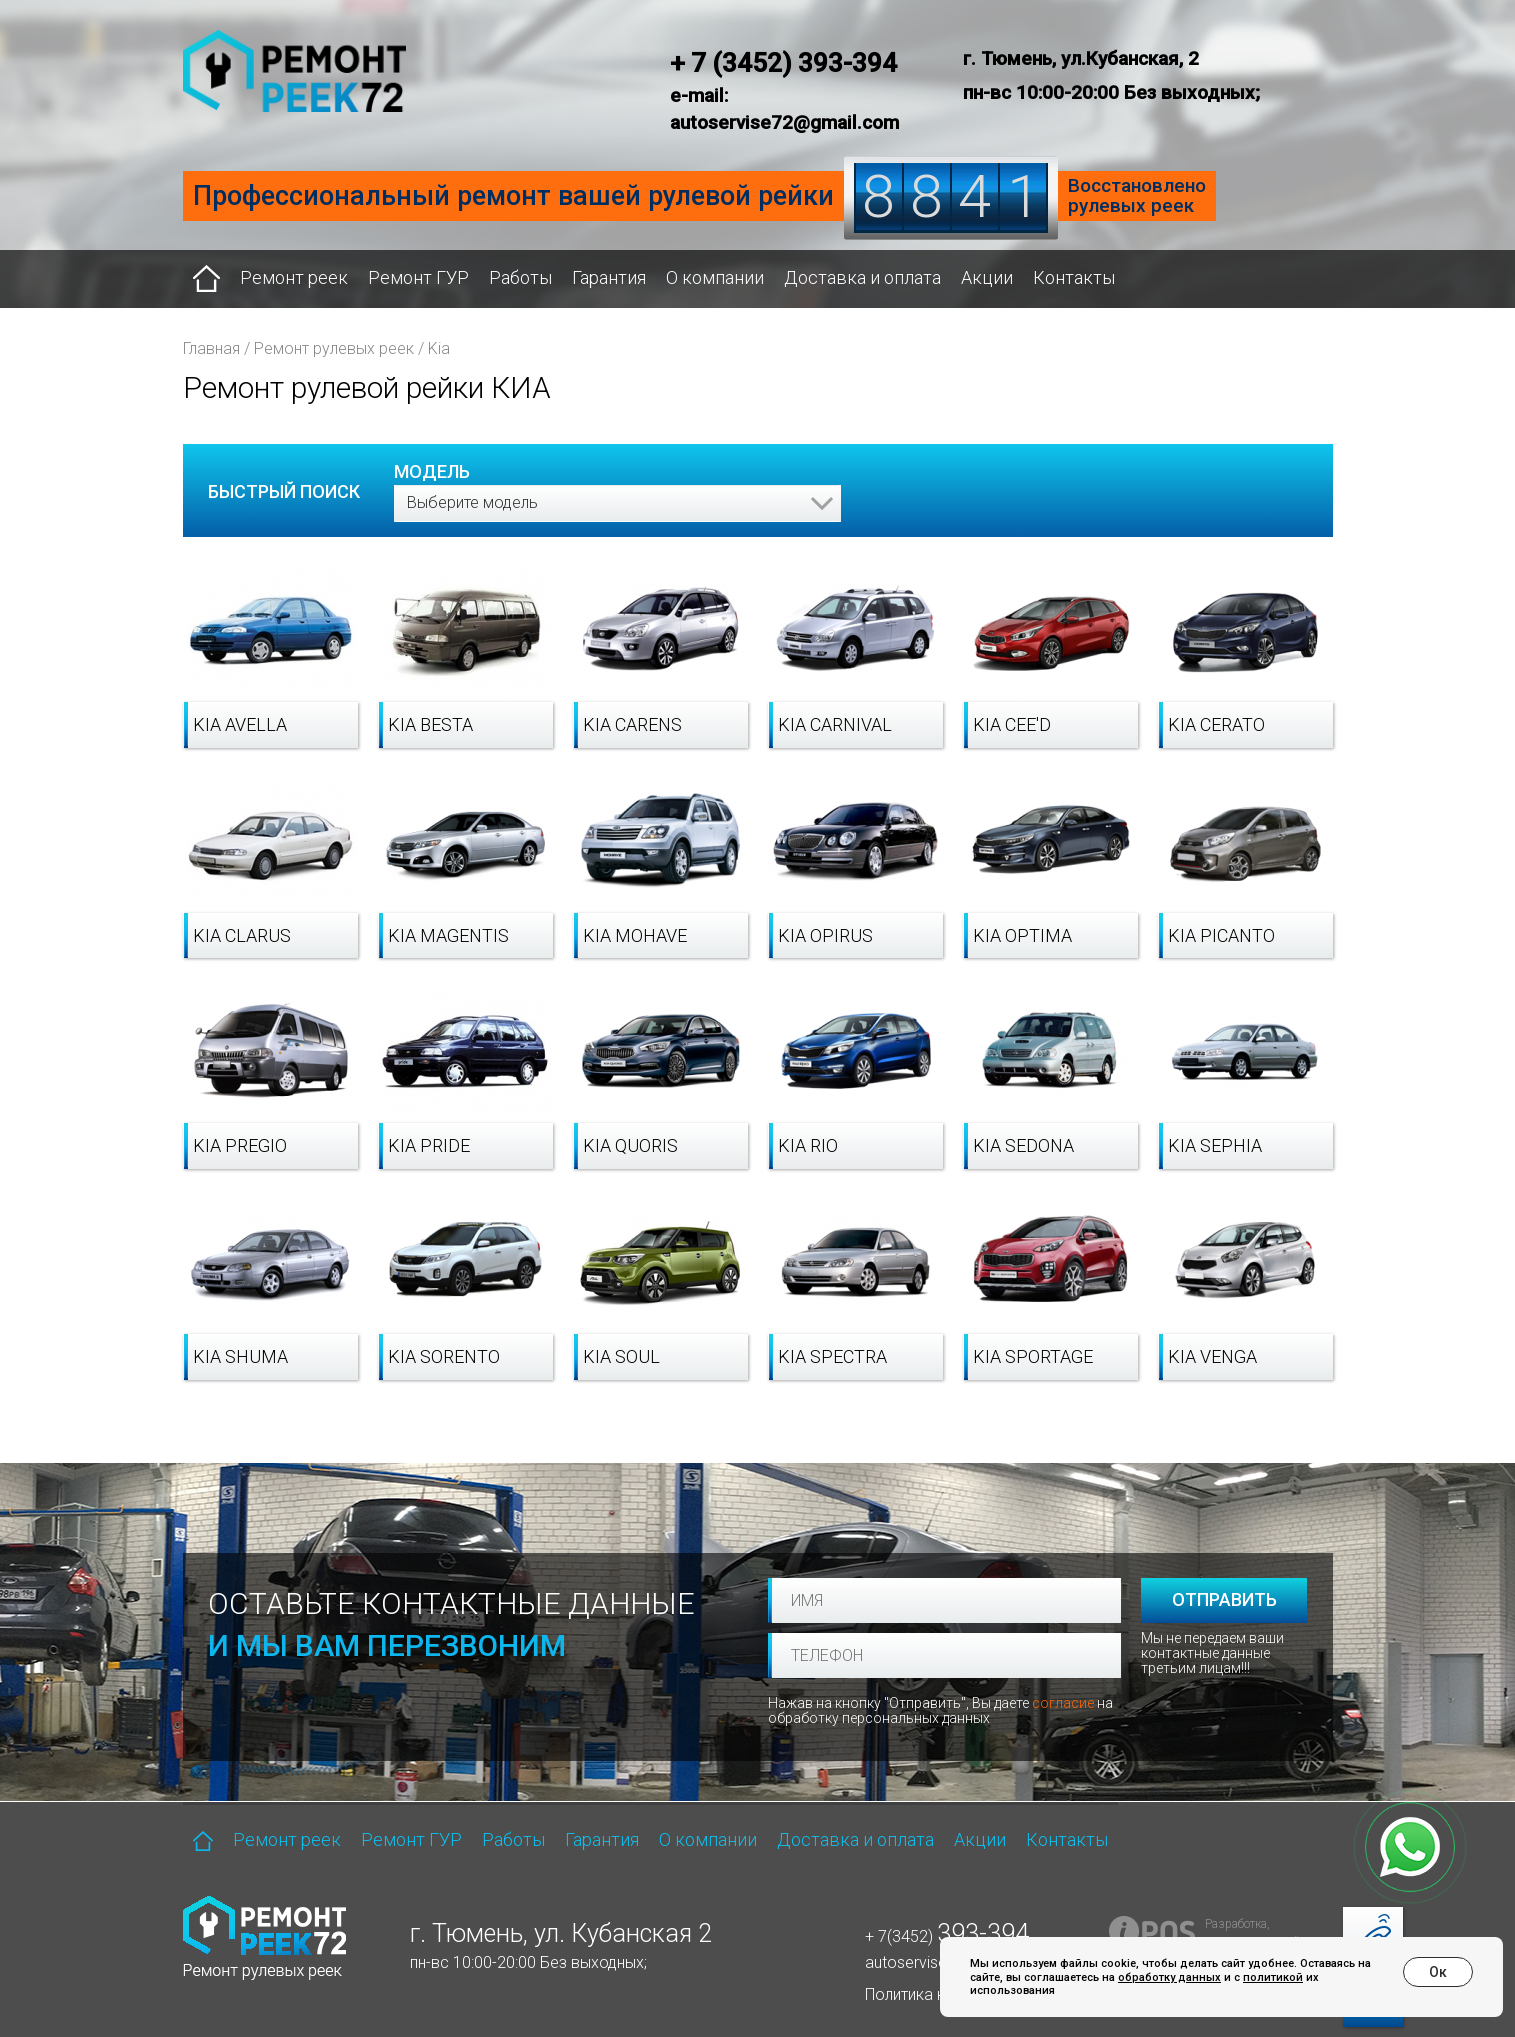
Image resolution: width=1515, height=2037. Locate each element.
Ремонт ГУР (418, 277)
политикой (1273, 1977)
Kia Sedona (1023, 1145)
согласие (1063, 1703)
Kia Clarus (242, 935)
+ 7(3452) (947, 1936)
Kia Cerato (1216, 724)
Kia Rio (808, 1145)
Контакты (1074, 277)
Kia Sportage (1033, 1356)
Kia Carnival (835, 724)
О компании (715, 277)
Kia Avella (240, 724)
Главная (211, 348)
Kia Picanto (1221, 935)
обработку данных (1169, 1977)
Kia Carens (632, 724)
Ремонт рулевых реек (334, 348)
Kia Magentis (448, 935)
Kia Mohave (635, 935)
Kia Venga (1212, 1356)
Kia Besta (430, 724)
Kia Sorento (444, 1356)
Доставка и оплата (862, 277)
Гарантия (609, 277)
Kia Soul (621, 1356)
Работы (520, 277)
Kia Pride (429, 1145)
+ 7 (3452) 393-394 (783, 63)
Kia (439, 348)
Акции (987, 277)
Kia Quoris (630, 1145)
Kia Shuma (240, 1356)
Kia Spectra (832, 1356)
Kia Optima (1022, 935)
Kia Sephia (1215, 1145)
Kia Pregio (240, 1145)
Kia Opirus (825, 935)
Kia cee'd (1012, 724)
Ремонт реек (294, 277)
